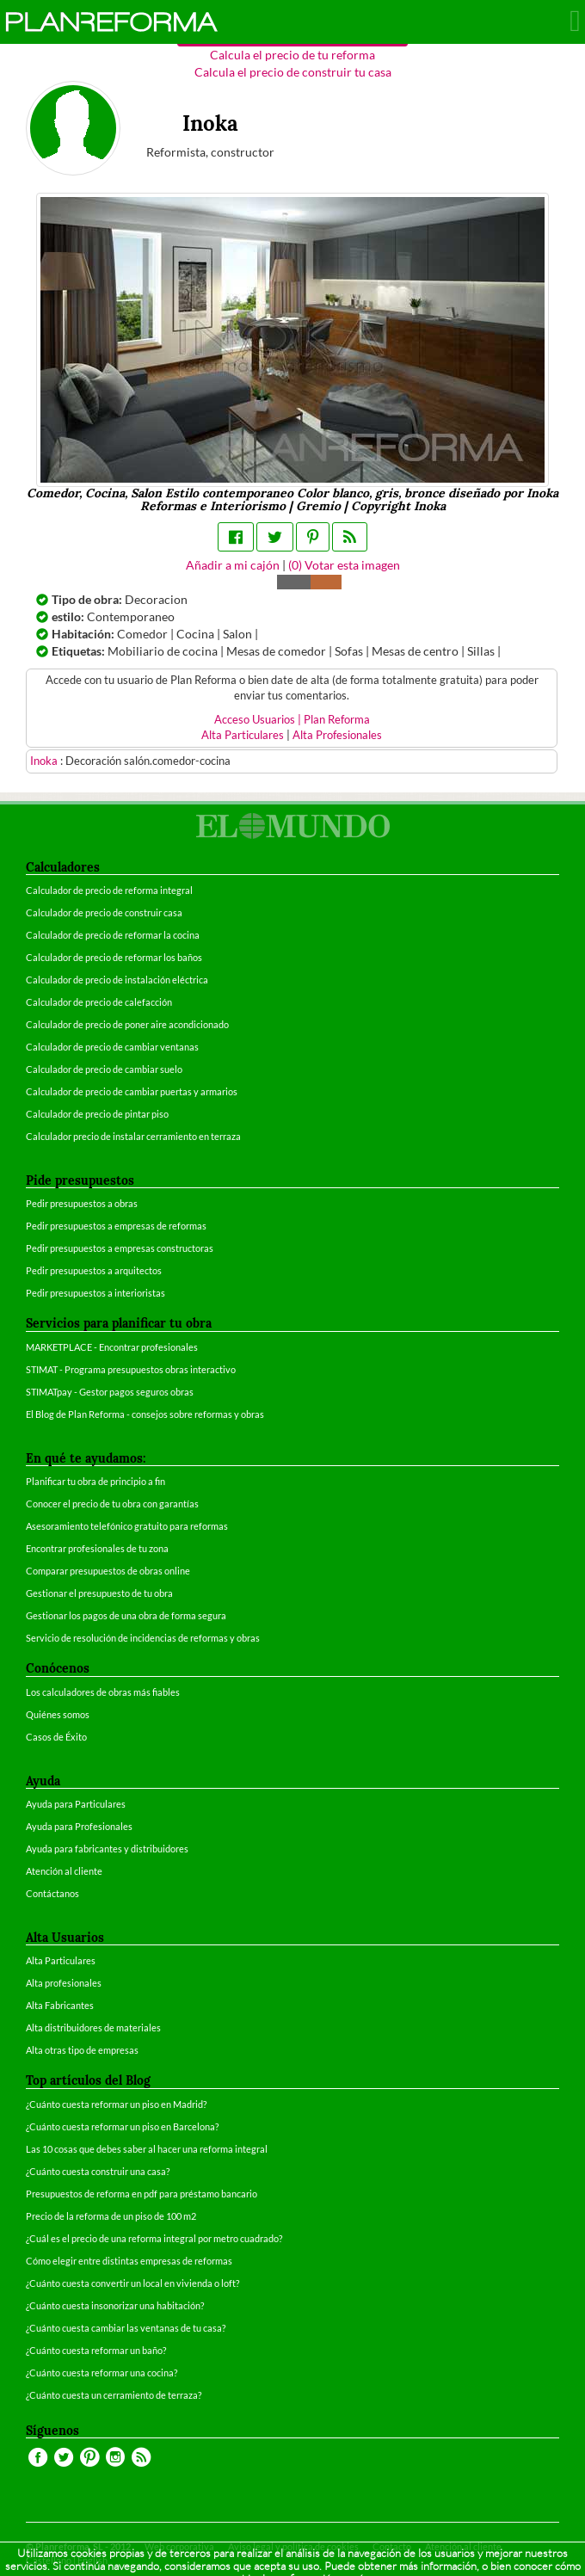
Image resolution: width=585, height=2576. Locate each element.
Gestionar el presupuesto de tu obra (99, 1593)
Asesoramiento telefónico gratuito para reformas (127, 1525)
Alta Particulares (242, 735)
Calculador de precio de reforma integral (109, 890)
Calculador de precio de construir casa (104, 912)
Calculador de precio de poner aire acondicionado (127, 1024)
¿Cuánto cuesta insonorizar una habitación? (115, 2305)
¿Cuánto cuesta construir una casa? (97, 2171)
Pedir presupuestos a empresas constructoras (119, 1248)
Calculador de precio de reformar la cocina (113, 934)
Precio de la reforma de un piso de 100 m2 (111, 2216)
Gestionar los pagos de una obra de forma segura (126, 1615)
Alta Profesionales (337, 735)
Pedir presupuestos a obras (82, 1203)
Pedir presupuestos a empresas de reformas (116, 1225)
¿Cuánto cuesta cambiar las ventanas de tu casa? (125, 2327)
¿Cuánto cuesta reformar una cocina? (101, 2372)
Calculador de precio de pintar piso (97, 1113)
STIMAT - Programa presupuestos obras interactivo (131, 1369)
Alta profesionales (64, 1982)
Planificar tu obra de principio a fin (95, 1481)
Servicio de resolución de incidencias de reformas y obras (143, 1637)
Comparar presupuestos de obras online (108, 1570)
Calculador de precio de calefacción (99, 1002)
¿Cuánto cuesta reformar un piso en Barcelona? (122, 2126)
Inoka (45, 761)
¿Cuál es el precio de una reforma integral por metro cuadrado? (154, 2238)
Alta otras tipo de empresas (82, 2049)
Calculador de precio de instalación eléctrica (117, 979)
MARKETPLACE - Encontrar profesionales (112, 1347)
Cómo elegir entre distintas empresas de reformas (129, 2260)
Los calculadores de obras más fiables (103, 1692)
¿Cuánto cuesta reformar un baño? (96, 2350)
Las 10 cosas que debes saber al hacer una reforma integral (147, 2148)
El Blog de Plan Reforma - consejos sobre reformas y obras (145, 1414)
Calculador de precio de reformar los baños (114, 957)
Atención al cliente (64, 1871)
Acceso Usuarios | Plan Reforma (292, 719)
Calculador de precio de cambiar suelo (104, 1069)
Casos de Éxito (56, 1736)
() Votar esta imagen (344, 565)
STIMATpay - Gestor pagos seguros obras (110, 1391)
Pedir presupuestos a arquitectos (94, 1270)
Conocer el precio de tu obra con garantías (112, 1503)
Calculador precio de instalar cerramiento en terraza (133, 1136)
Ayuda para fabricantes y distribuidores (107, 1848)
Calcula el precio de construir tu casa (292, 72)
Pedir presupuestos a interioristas (95, 1292)
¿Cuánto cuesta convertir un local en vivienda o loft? (132, 2283)
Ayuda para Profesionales (79, 1826)
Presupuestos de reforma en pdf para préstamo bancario (141, 2193)
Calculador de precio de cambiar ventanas (112, 1046)
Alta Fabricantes (60, 2005)
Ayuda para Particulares (76, 1803)
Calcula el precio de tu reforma (292, 54)
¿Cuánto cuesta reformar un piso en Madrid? (116, 2104)
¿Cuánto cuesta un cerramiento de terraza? (113, 2394)
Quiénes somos (57, 1714)
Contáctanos (52, 1893)
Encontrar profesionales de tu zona (97, 1548)
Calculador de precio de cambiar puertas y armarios (131, 1091)
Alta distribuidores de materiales (93, 2027)
